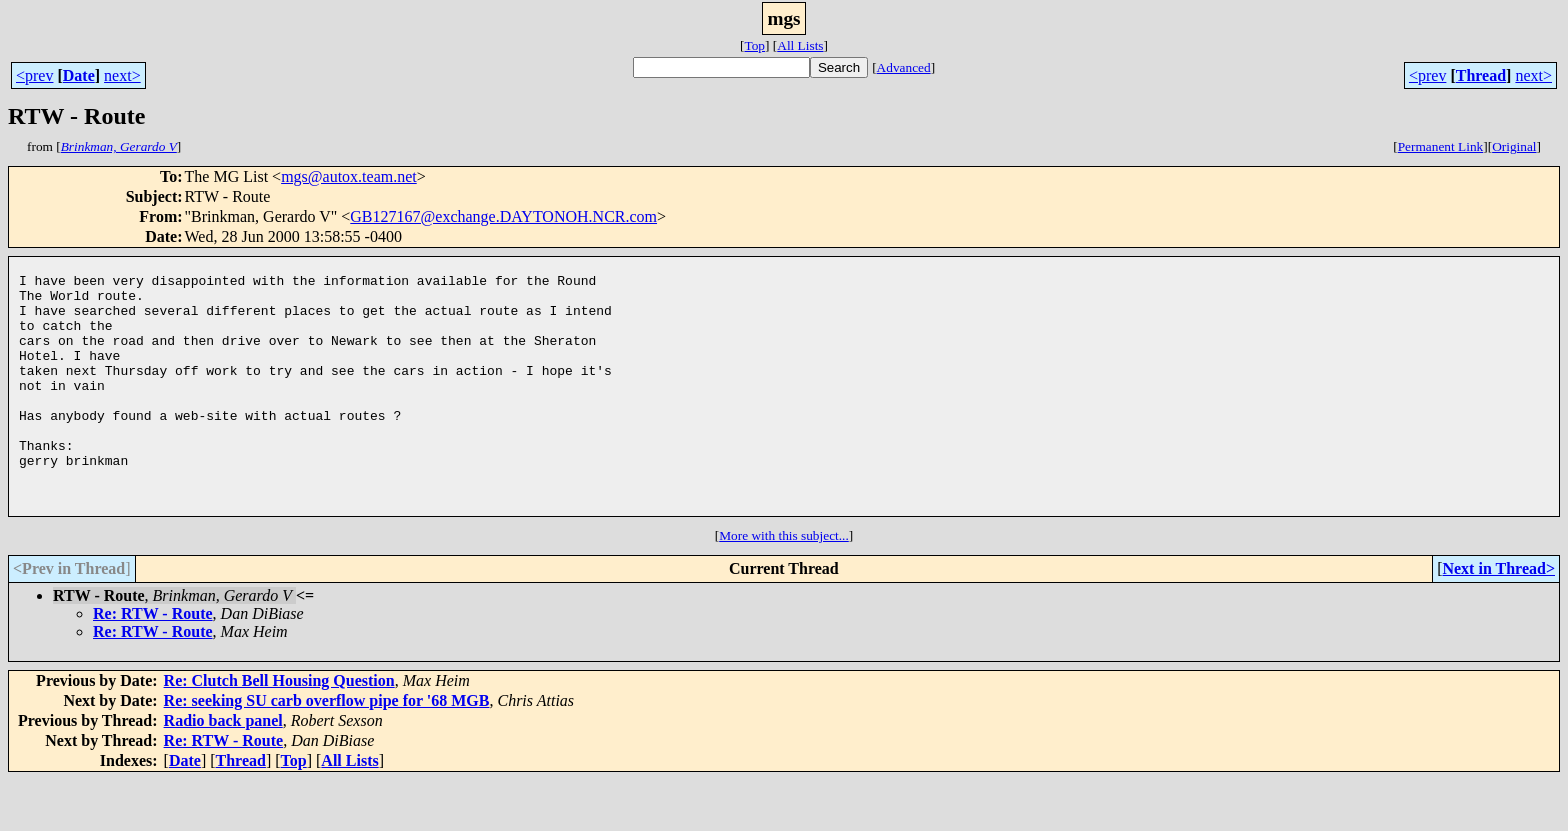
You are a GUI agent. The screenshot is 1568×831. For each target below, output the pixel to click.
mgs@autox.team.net (349, 176)
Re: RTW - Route (153, 664)
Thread (1481, 75)
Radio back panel (223, 771)
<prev (34, 75)
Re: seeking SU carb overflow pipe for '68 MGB (327, 751)
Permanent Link (1441, 146)
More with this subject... (784, 586)
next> (122, 75)
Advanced (904, 67)
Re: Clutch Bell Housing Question (279, 731)
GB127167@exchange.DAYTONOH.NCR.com (503, 216)
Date (79, 75)
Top (754, 45)
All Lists (800, 45)
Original (1514, 146)
